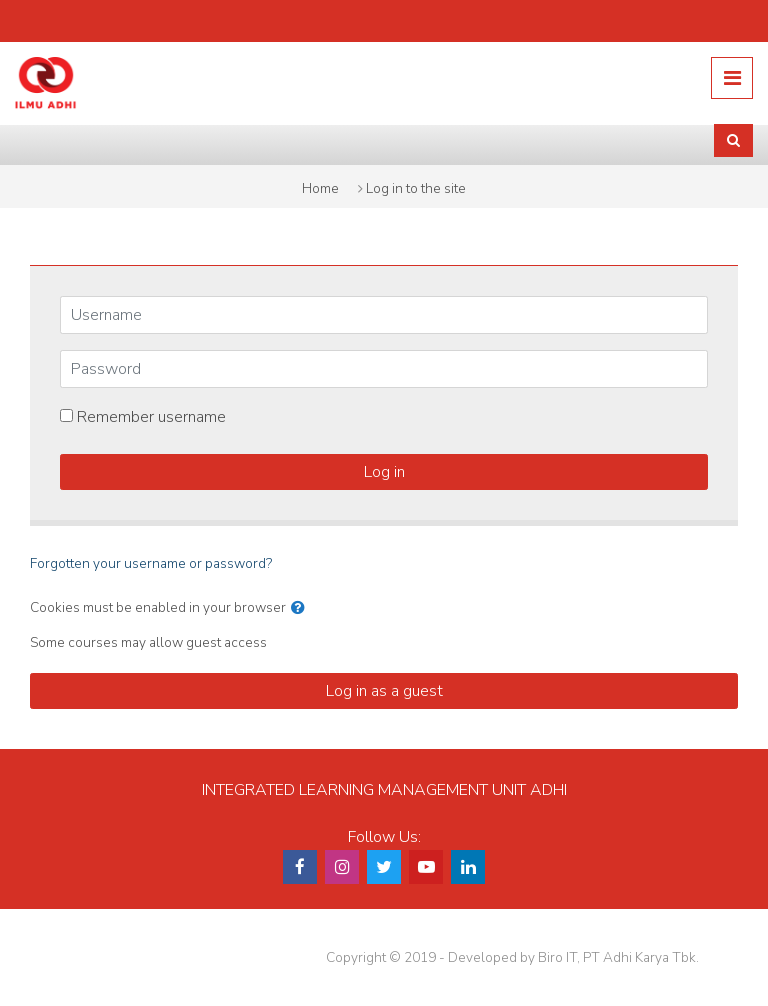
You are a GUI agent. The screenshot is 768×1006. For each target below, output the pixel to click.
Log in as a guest (384, 691)
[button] (298, 608)
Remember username (151, 417)
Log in (384, 472)
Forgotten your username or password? (151, 563)
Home (320, 188)
